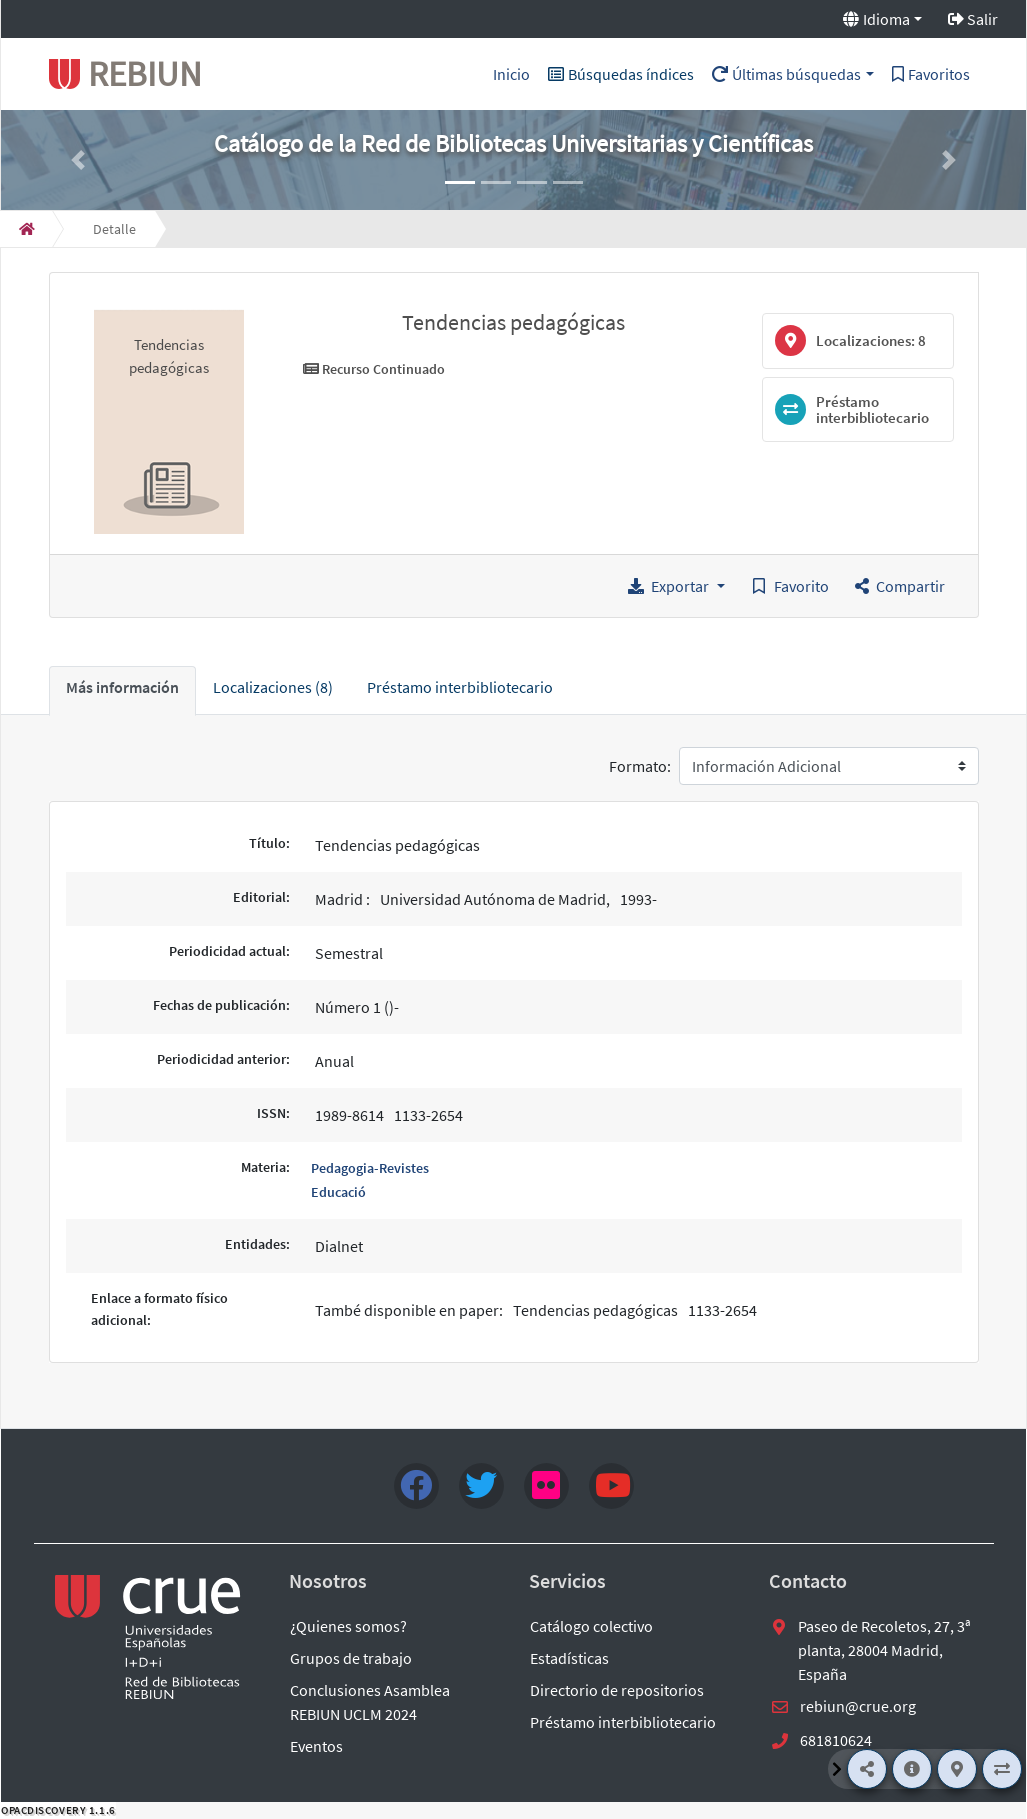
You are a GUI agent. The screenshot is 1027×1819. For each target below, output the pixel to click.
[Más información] (912, 1769)
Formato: (640, 766)
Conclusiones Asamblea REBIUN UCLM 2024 (370, 1702)
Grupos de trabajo (351, 1658)
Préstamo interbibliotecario (623, 1722)
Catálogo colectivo (591, 1626)
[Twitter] (481, 1486)
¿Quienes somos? (348, 1626)
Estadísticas (569, 1658)
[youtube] (611, 1486)
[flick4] (546, 1486)
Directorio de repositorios (617, 1690)
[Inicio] (27, 229)
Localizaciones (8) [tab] (273, 687)
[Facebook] (416, 1486)
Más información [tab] (122, 687)
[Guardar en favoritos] (790, 586)
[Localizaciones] (957, 1769)
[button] (78, 160)
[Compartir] (867, 1769)
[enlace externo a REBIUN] (149, 1637)
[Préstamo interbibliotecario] (1002, 1769)
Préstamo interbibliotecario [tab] (460, 687)
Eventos (316, 1746)
